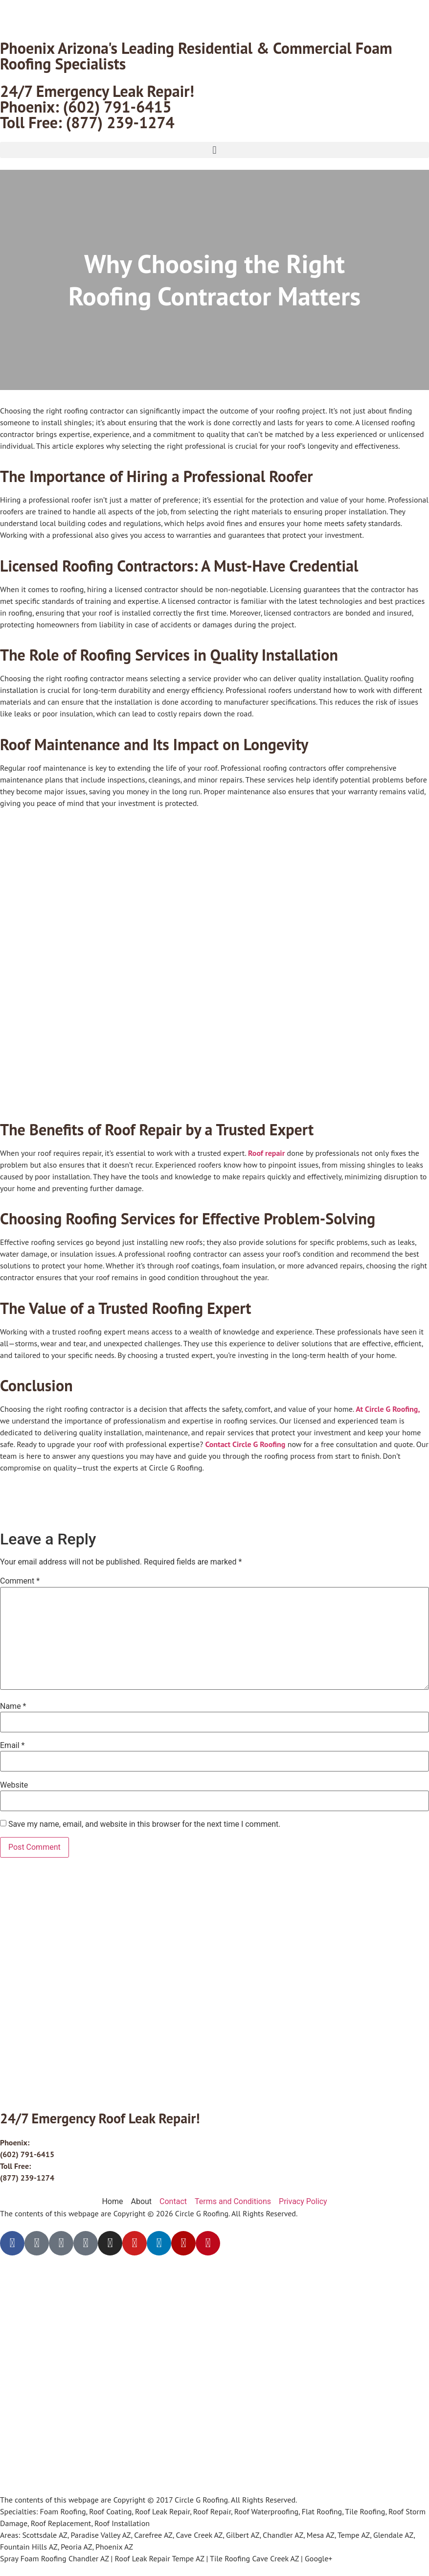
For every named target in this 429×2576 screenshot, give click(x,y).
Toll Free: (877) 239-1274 (87, 122)
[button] (214, 150)
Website (14, 1785)
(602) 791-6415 (27, 2154)
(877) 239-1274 (27, 2178)
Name (13, 1706)
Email (12, 1745)
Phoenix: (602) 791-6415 (86, 106)
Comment (20, 1581)
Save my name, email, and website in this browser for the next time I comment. (144, 1824)
